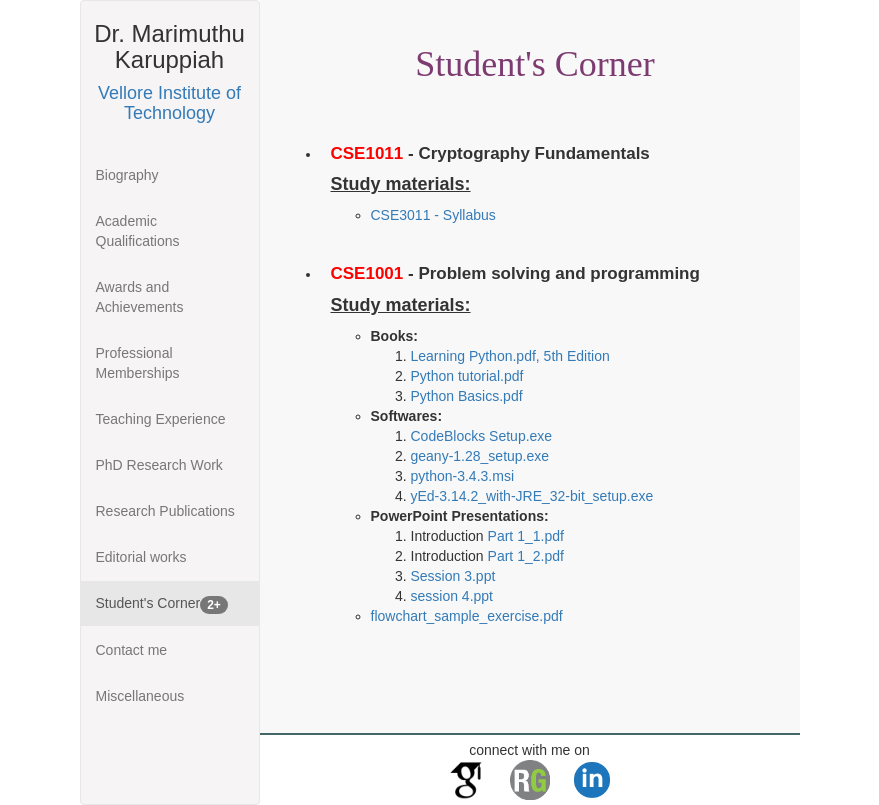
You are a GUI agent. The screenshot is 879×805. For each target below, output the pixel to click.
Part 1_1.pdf (526, 536)
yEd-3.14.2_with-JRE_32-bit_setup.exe (532, 496)
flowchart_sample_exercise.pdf (467, 616)
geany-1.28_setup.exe (480, 456)
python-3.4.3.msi (463, 476)
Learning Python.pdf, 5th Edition (510, 356)
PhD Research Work (159, 465)
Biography (127, 175)
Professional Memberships (138, 363)
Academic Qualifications (138, 231)
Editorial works (141, 557)
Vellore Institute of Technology (169, 103)
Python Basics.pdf (467, 396)
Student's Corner (162, 604)
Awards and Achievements (140, 297)
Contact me (132, 650)
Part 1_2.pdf (526, 556)
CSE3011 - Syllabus (433, 215)
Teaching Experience (161, 419)
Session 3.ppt (453, 576)
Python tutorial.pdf (467, 376)
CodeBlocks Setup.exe (482, 436)
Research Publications (165, 511)
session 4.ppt (452, 596)
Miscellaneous (140, 696)
